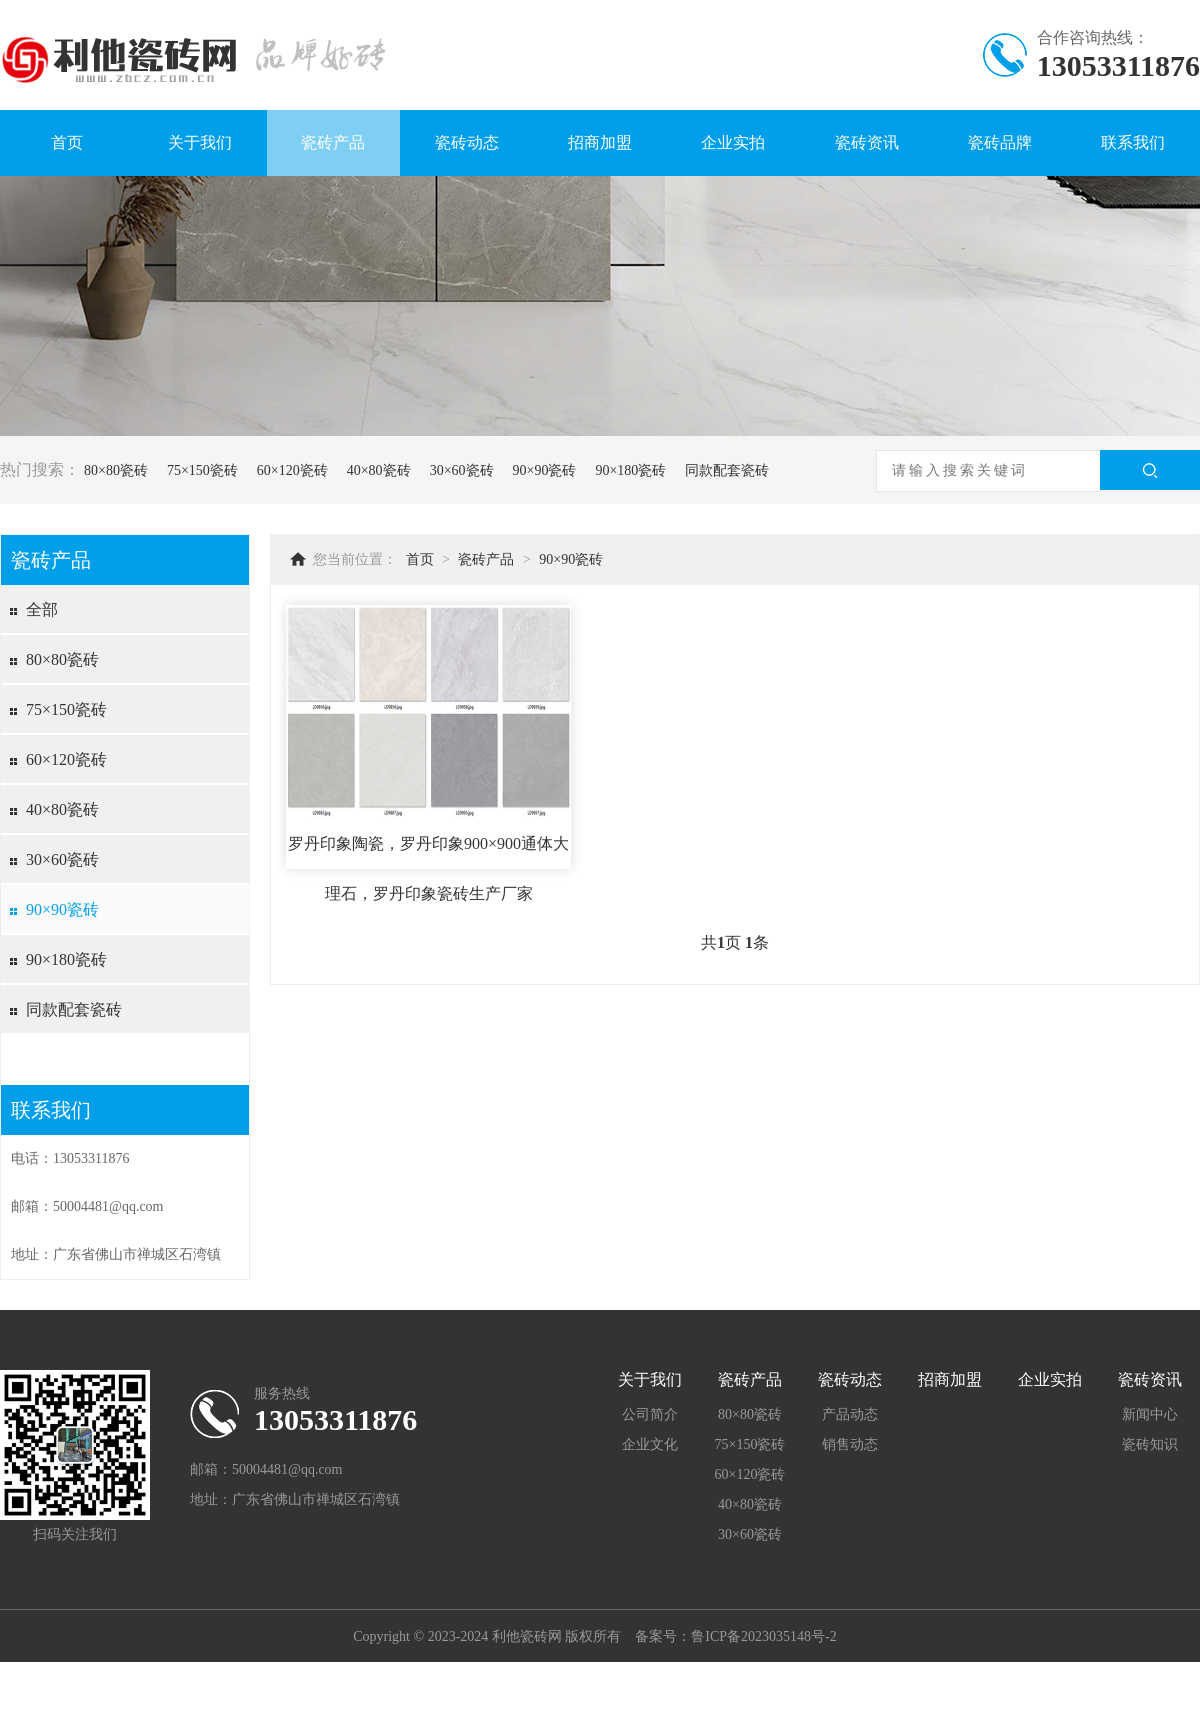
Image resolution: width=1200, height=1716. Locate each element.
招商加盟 (600, 142)
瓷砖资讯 (867, 142)
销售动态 (850, 1444)
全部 (42, 609)
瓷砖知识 (1150, 1444)
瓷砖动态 (467, 142)
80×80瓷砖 (116, 470)
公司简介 (650, 1414)
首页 (67, 142)
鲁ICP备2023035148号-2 (763, 1636)
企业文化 (650, 1444)
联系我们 (1133, 142)
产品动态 (850, 1414)
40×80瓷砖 (379, 470)
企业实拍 (733, 142)
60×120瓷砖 (292, 470)
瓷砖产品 (333, 142)
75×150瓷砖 (202, 470)
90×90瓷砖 (545, 470)
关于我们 (200, 142)
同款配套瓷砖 (727, 470)
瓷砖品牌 (1000, 142)
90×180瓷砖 (630, 470)
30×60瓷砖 (462, 470)
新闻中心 (1150, 1414)
